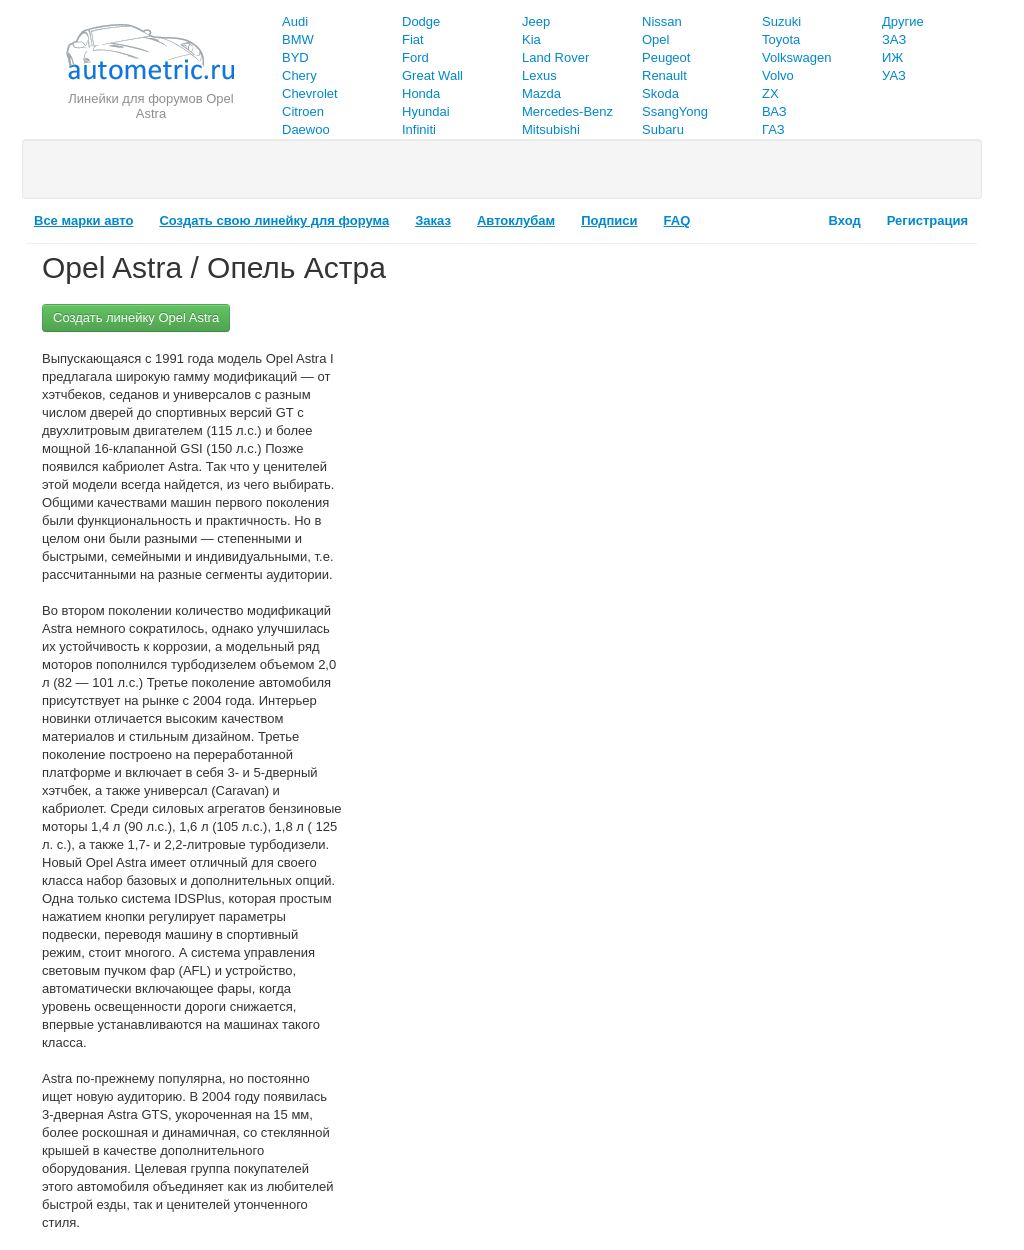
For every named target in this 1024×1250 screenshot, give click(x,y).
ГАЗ (773, 129)
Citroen (303, 111)
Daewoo (306, 129)
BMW (298, 39)
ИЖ (892, 57)
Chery (299, 75)
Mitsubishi (551, 129)
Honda (421, 93)
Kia (531, 39)
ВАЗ (774, 111)
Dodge (421, 21)
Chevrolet (310, 93)
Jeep (536, 21)
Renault (664, 75)
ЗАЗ (894, 39)
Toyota (781, 39)
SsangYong (675, 111)
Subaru (663, 129)
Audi (295, 21)
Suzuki (781, 21)
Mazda (541, 93)
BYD (295, 57)
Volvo (778, 75)
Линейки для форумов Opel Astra (150, 106)
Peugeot (666, 57)
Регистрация (927, 220)
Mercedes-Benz (567, 111)
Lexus (539, 75)
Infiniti (419, 129)
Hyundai (426, 111)
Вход (845, 220)
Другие (903, 21)
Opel (655, 39)
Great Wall (432, 75)
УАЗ (894, 75)
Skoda (660, 93)
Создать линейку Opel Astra (136, 317)
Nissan (662, 21)
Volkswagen (796, 57)
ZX (770, 93)
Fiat (413, 39)
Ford (415, 57)
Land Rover (555, 57)
